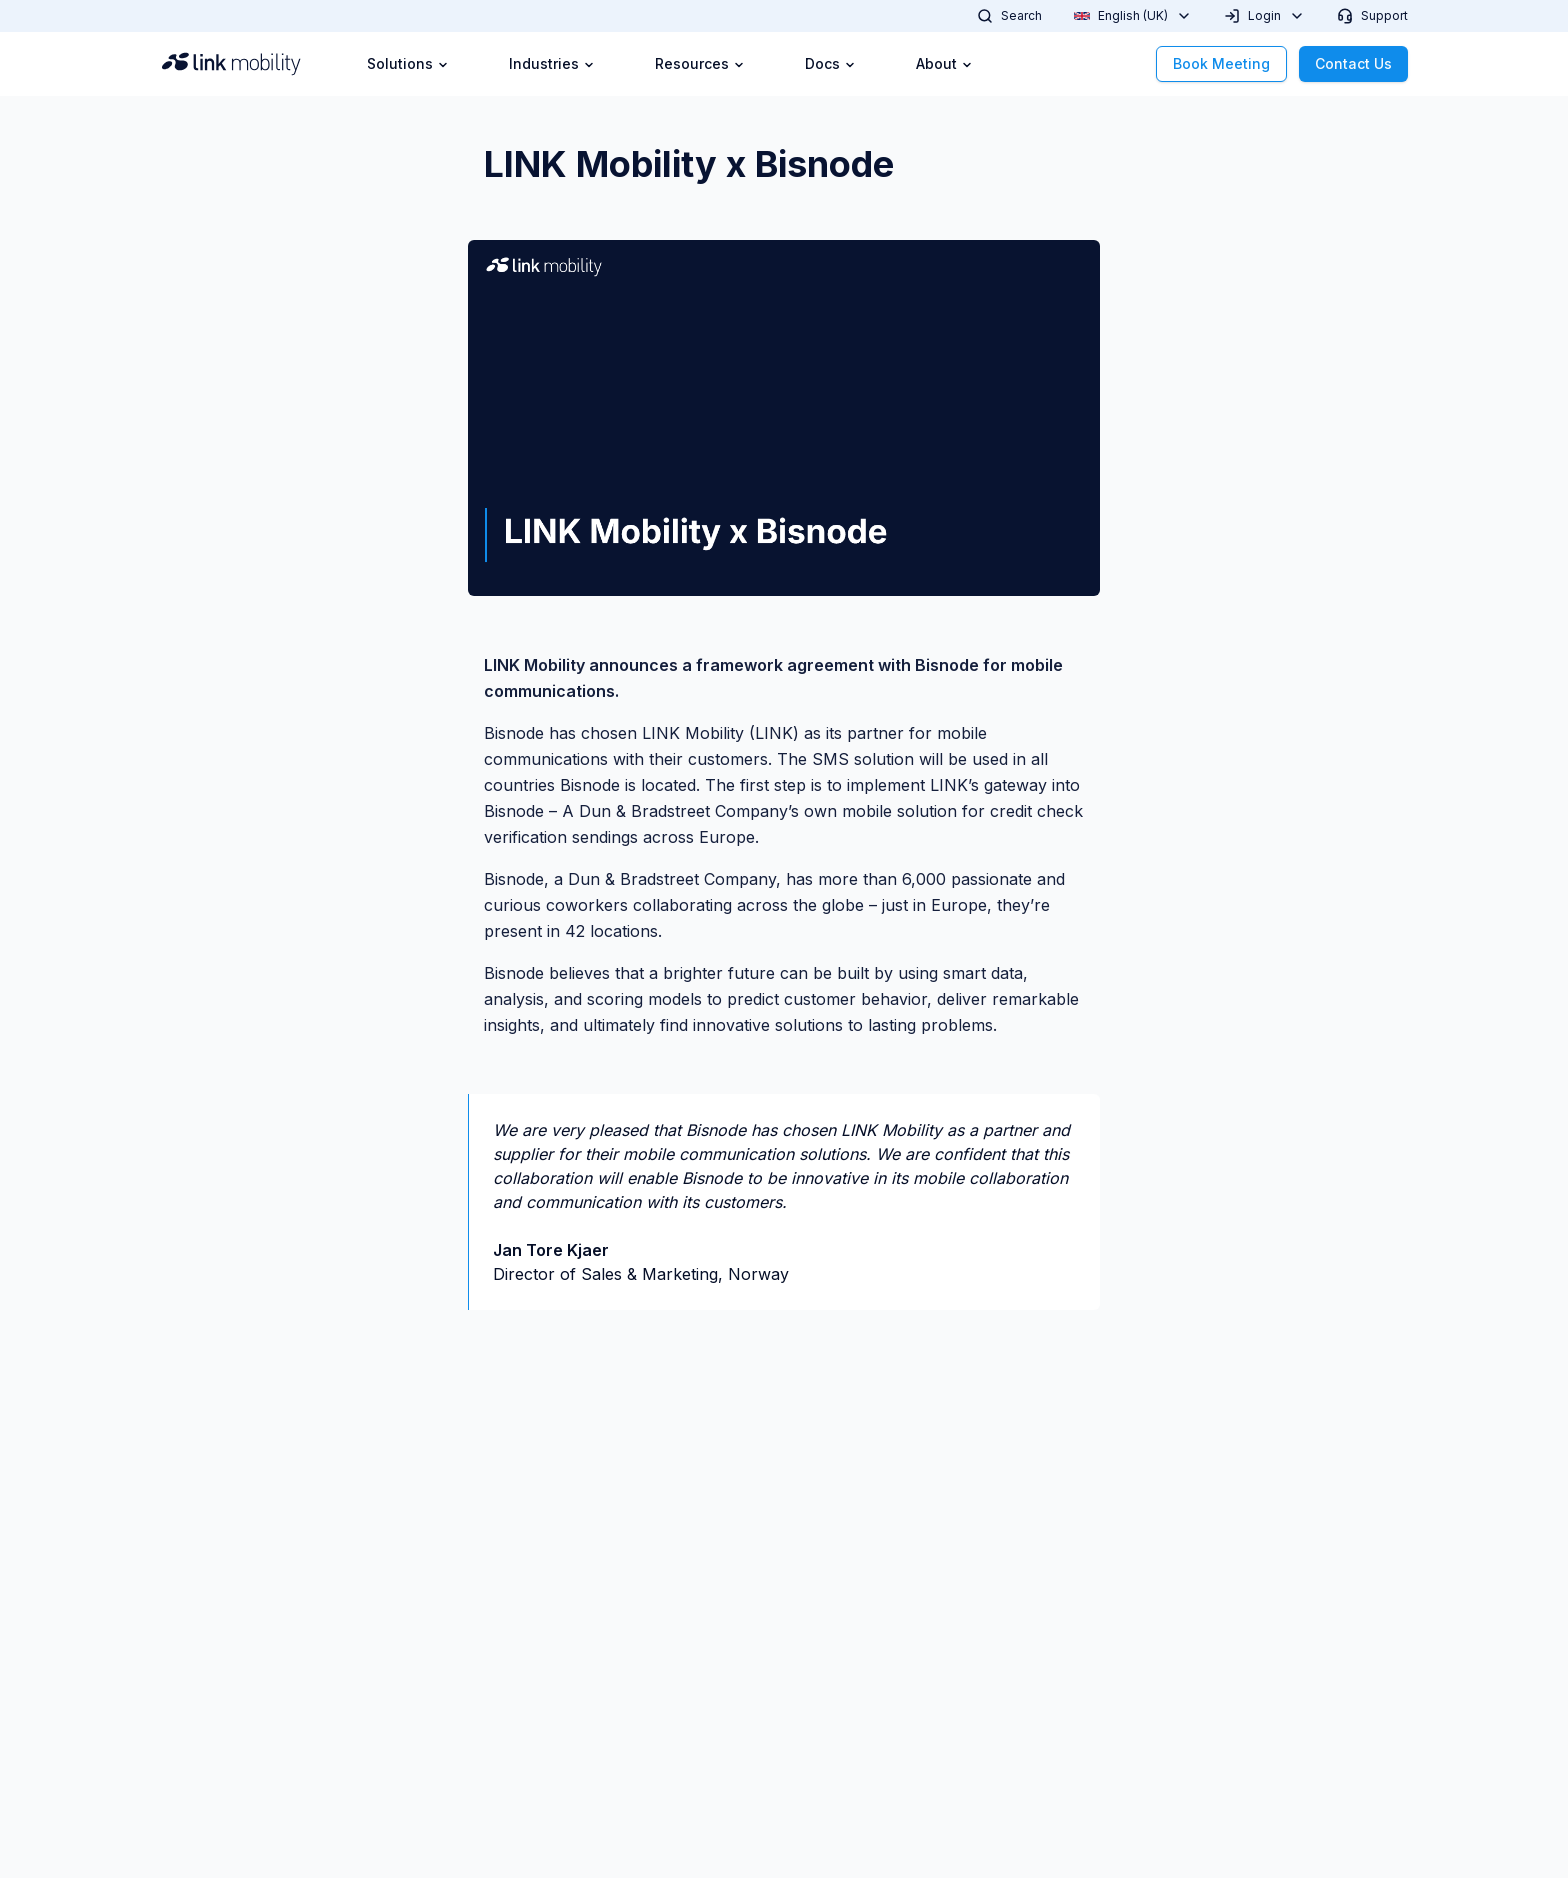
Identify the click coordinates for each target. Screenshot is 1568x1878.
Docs (830, 63)
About (944, 63)
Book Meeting (1221, 63)
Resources (700, 63)
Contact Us (1353, 63)
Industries (552, 63)
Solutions (408, 63)
